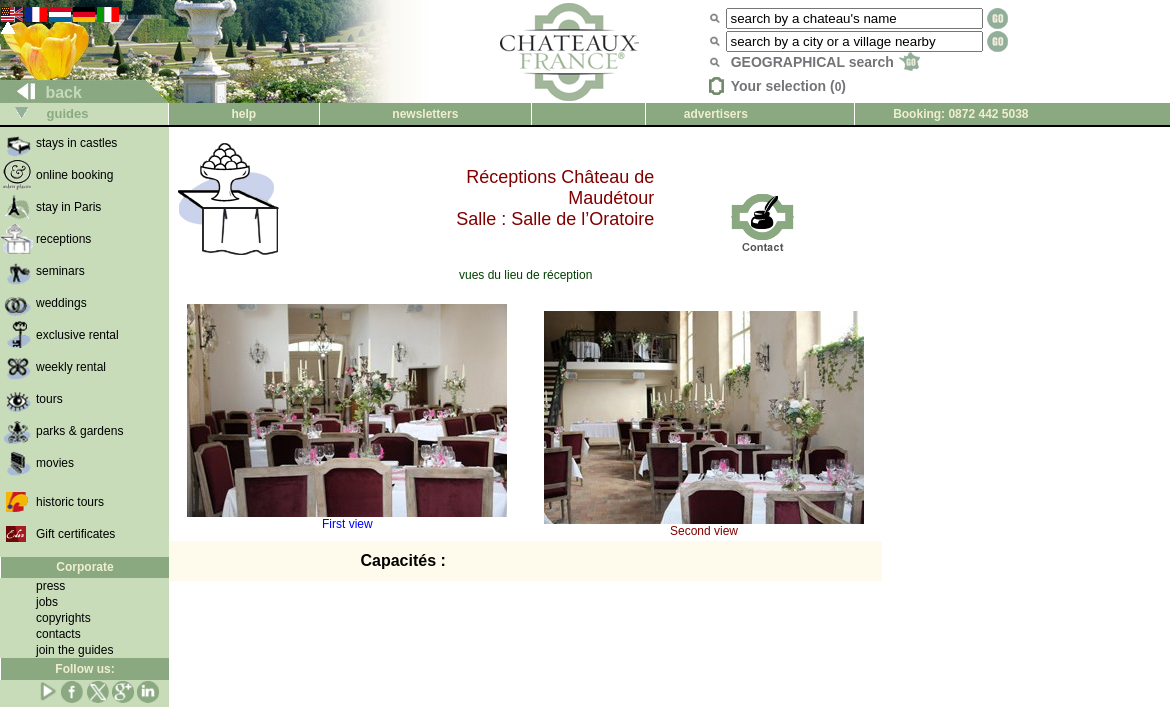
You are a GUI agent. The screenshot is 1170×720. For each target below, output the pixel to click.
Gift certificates (75, 534)
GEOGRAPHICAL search (825, 62)
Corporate (84, 567)
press (50, 586)
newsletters (425, 114)
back (41, 92)
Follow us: (84, 669)
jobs (47, 602)
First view (347, 518)
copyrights (63, 618)
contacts (58, 634)
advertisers (716, 114)
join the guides (74, 650)
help (244, 114)
